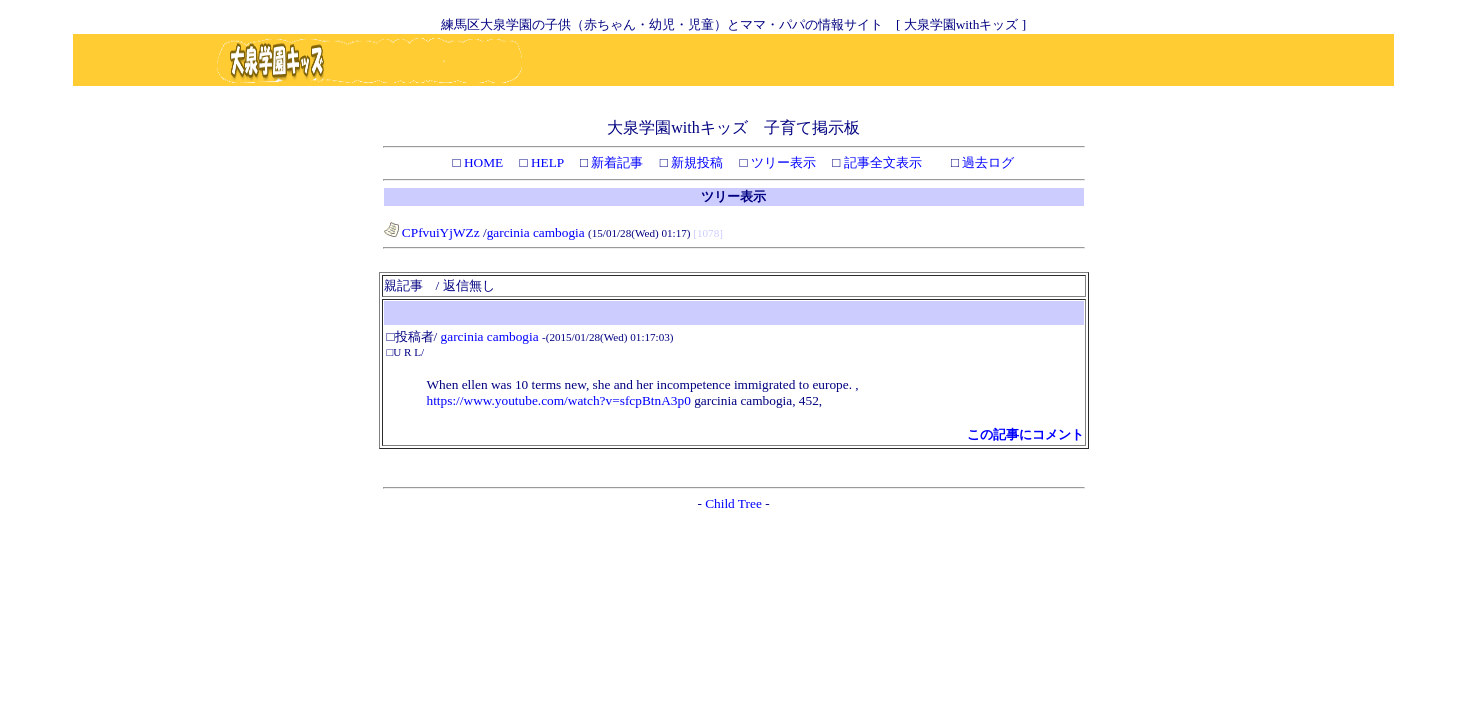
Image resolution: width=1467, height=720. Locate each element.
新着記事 (615, 162)
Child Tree (733, 503)
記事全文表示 (880, 162)
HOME (482, 162)
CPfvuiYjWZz (432, 232)
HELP (546, 162)
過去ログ (986, 162)
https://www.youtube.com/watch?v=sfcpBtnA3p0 (559, 400)
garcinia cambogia (537, 232)
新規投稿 (695, 162)
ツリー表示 (782, 162)
